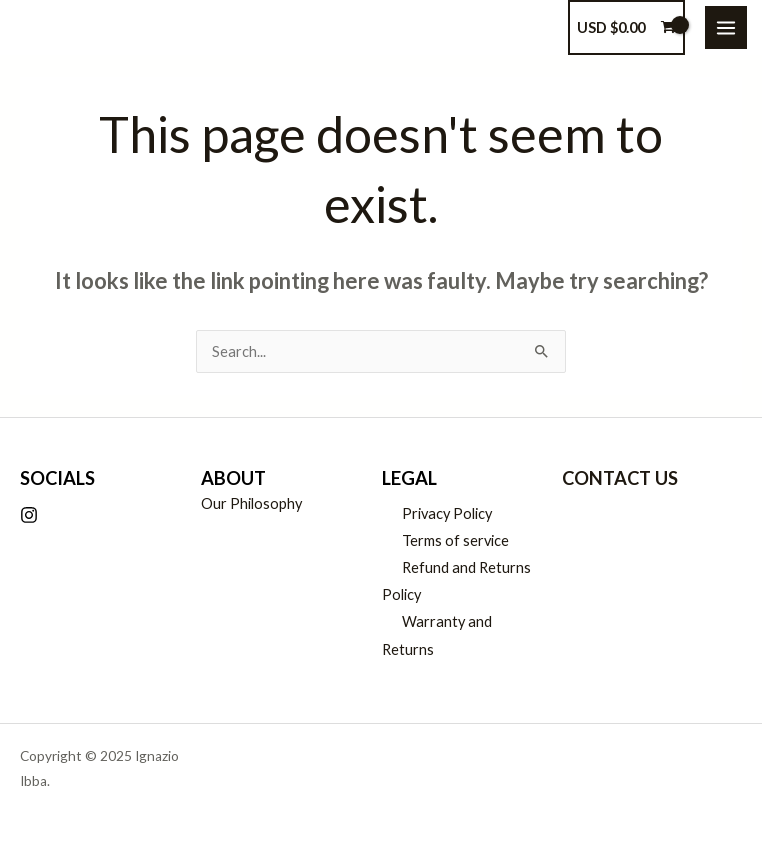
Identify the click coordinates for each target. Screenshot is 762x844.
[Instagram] (29, 515)
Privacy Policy (447, 513)
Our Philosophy (251, 503)
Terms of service (455, 540)
